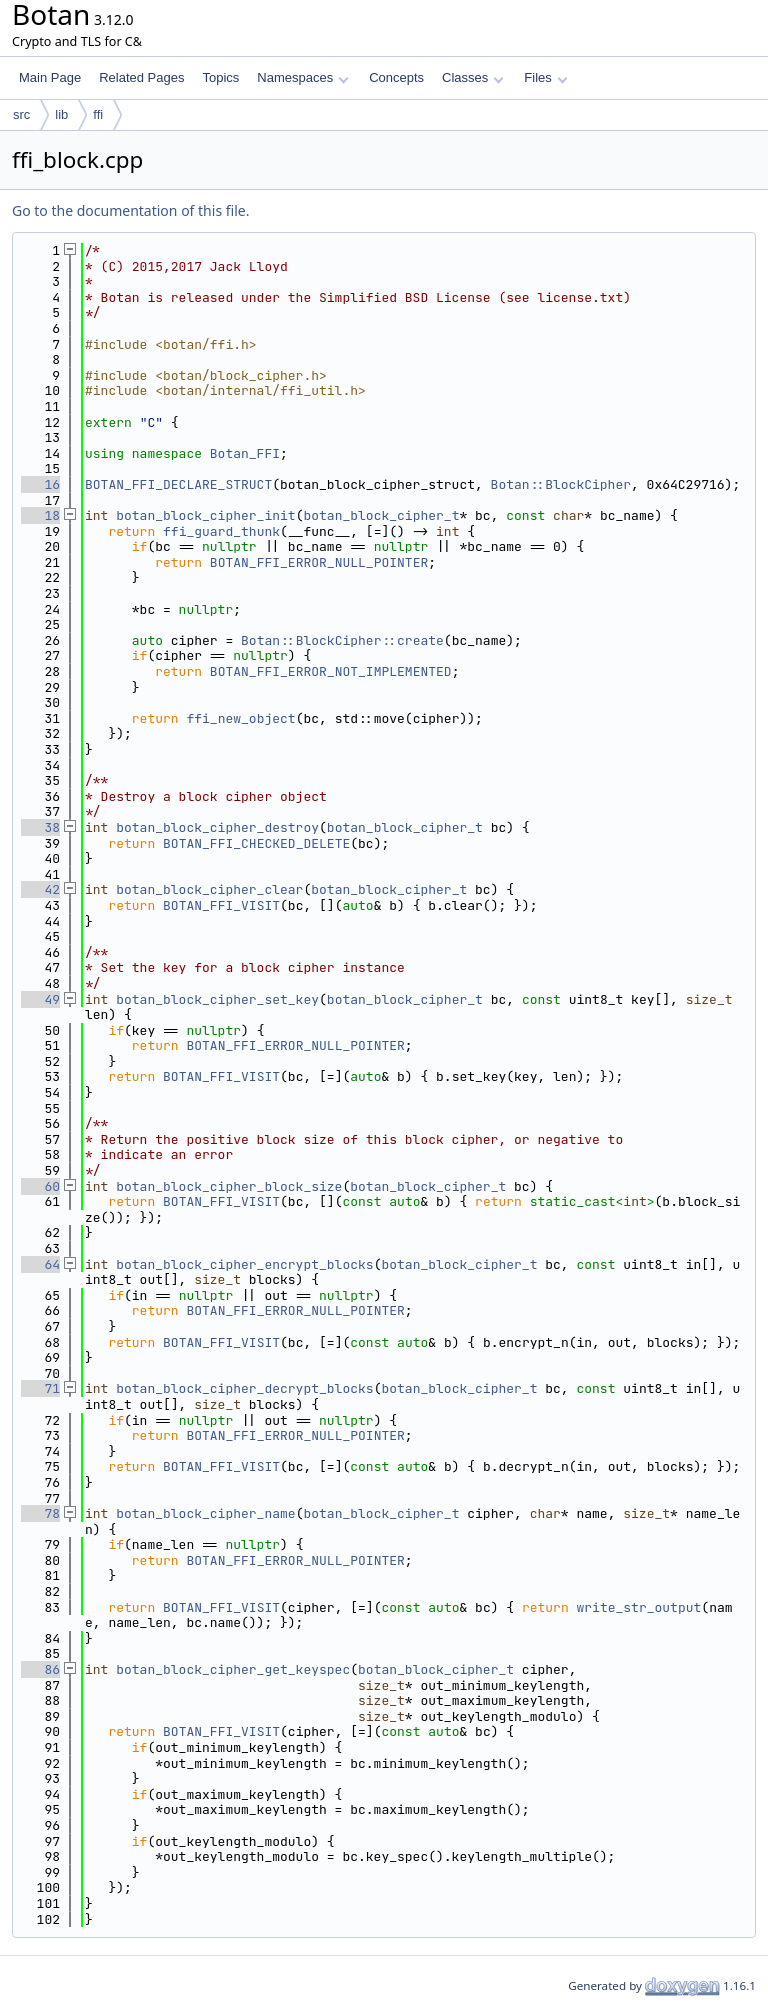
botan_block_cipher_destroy (217, 827)
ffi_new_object (240, 718)
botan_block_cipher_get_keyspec (233, 1669)
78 (40, 1513)
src (21, 114)
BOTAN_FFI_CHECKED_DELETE (256, 843)
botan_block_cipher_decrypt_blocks (244, 1388)
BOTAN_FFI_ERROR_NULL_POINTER (319, 562)
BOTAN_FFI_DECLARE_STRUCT (178, 484)
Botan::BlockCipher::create (342, 640)
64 (40, 1264)
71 (40, 1388)
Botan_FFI (245, 453)
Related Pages (141, 77)
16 (40, 484)
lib (61, 114)
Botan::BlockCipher (561, 484)
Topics (220, 77)
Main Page (50, 77)
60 (40, 1186)
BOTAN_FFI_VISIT (221, 905)
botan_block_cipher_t (381, 515)
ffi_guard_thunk (221, 531)
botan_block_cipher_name (205, 1513)
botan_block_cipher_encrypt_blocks (244, 1264)
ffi (98, 114)
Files (545, 77)
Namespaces (302, 77)
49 (40, 999)
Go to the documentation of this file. (130, 210)
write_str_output (639, 1607)
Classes (473, 77)
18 (40, 515)
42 (40, 889)
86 (40, 1669)
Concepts (396, 77)
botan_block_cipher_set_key (217, 999)
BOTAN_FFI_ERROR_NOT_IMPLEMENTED (331, 671)
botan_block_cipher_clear (209, 889)
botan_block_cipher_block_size (229, 1186)
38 (40, 827)
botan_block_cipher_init (205, 515)
